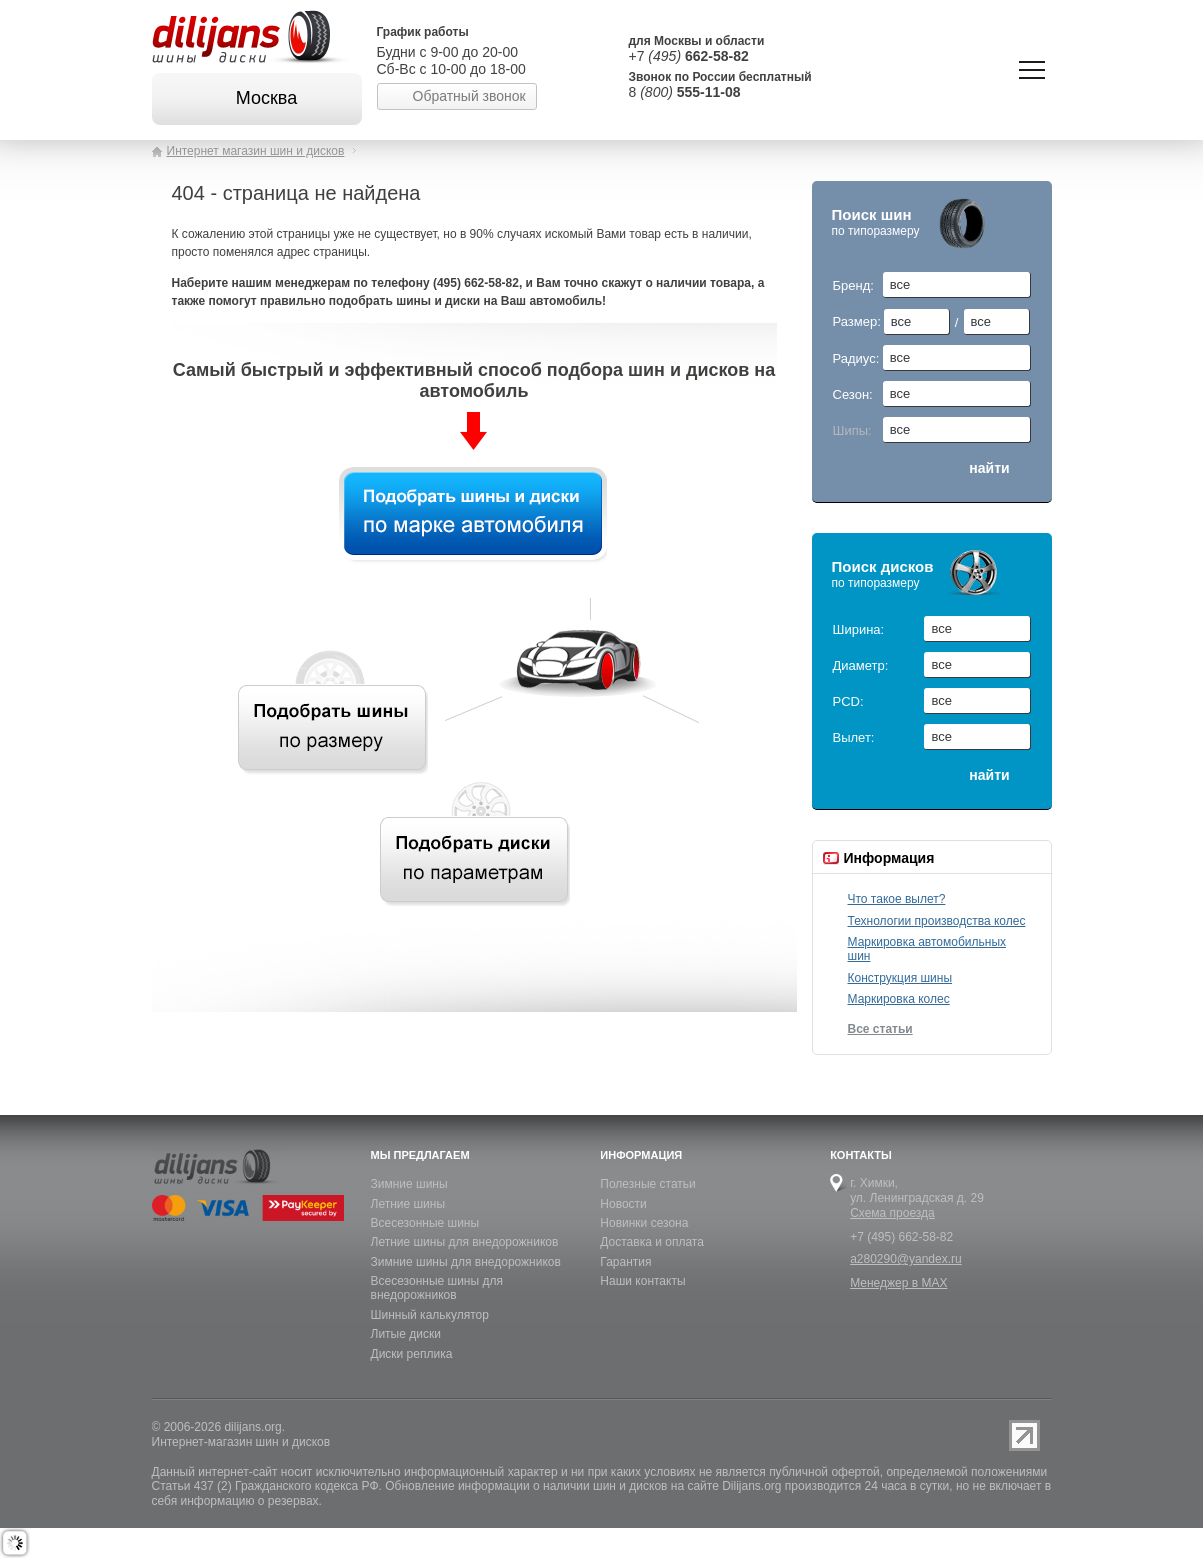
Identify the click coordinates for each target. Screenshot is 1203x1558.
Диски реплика (412, 1354)
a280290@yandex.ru (906, 1259)
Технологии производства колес (937, 921)
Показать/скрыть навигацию (1032, 70)
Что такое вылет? (897, 899)
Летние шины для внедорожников (465, 1242)
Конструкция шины (900, 978)
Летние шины (408, 1204)
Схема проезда (892, 1213)
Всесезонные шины (425, 1223)
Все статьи (880, 1029)
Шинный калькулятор (430, 1315)
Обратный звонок (469, 96)
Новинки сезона (644, 1223)
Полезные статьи (647, 1184)
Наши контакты (642, 1281)
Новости (623, 1204)
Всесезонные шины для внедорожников (437, 1288)
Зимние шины (409, 1184)
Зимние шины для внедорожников (466, 1262)
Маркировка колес (899, 999)
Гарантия (625, 1262)
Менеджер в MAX (898, 1283)
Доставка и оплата (652, 1242)
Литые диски (406, 1334)
